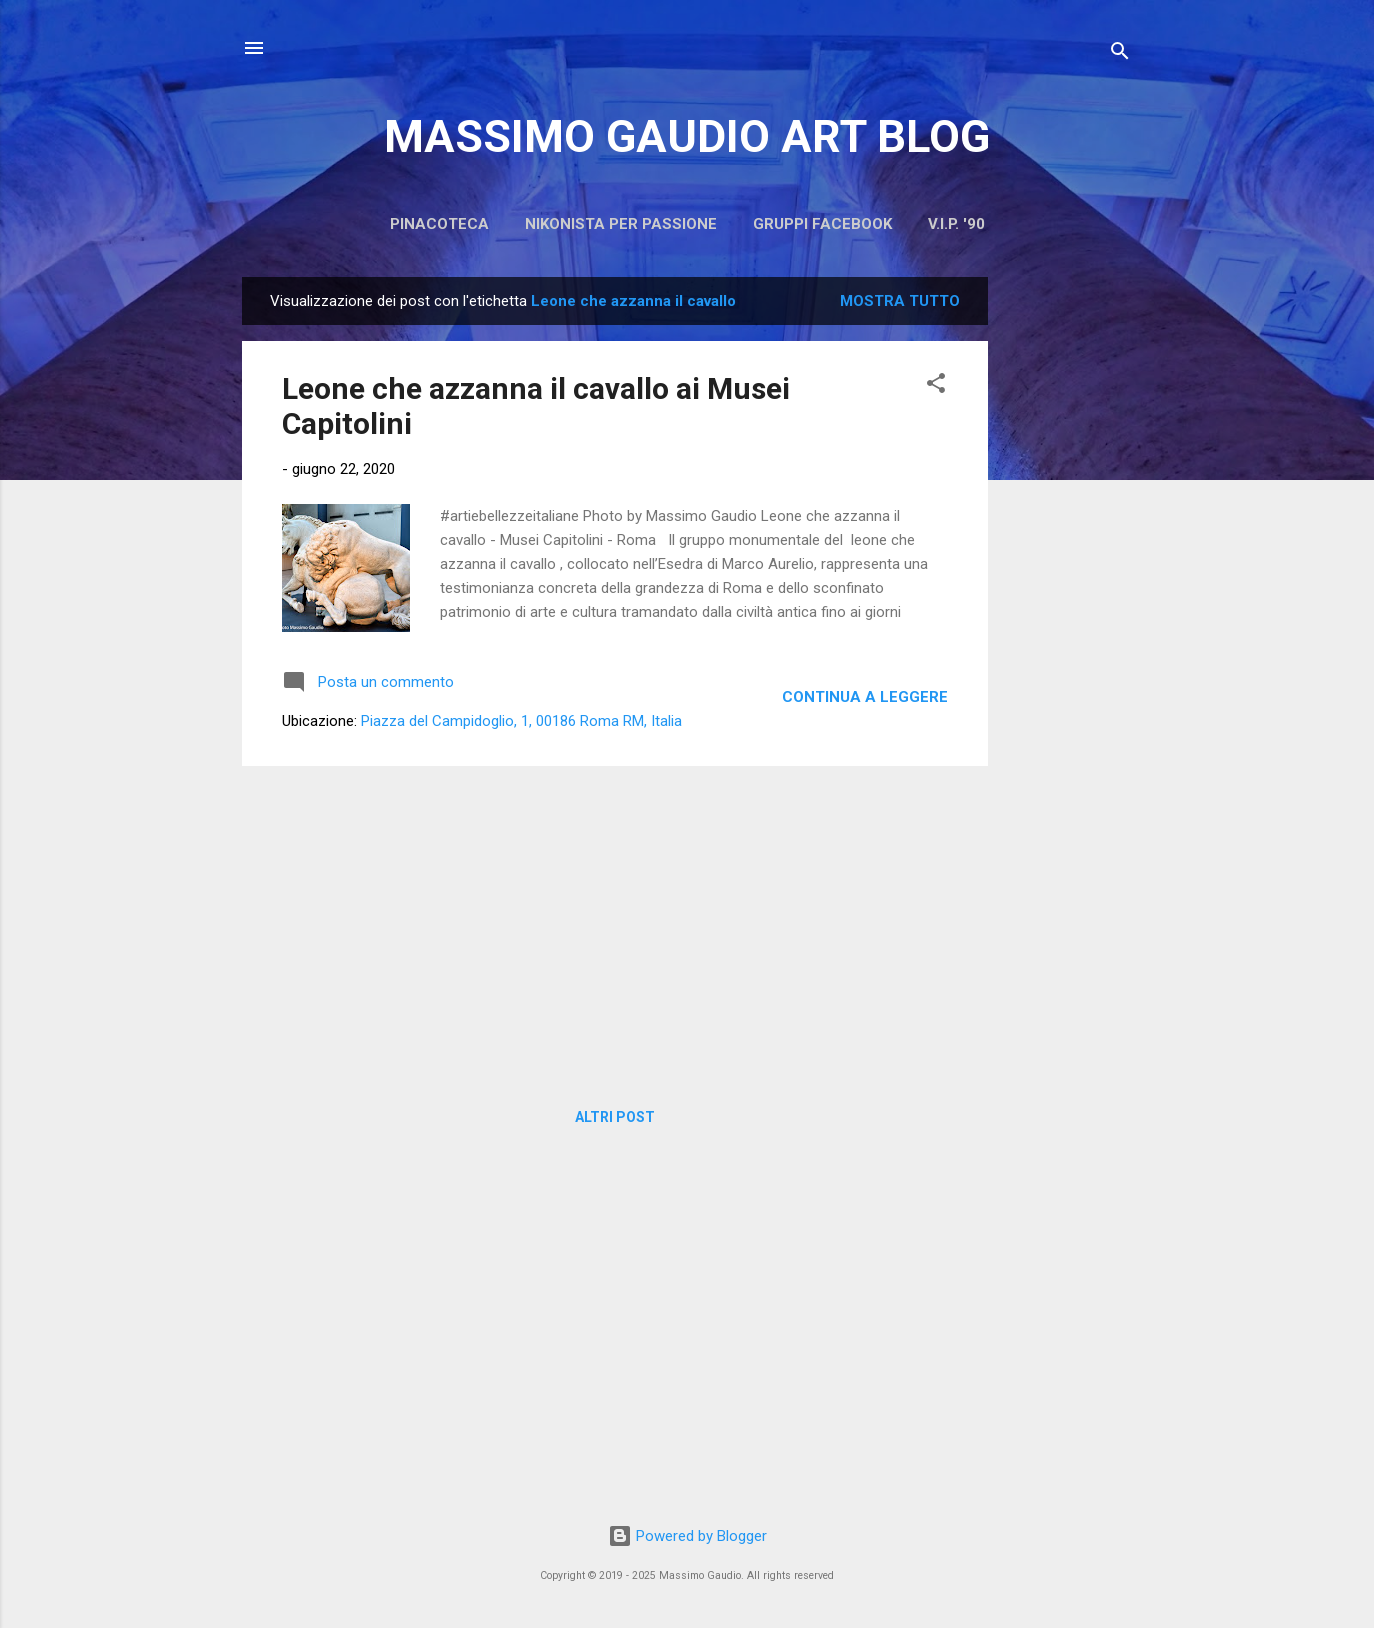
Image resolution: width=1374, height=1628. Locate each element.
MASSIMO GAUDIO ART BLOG (687, 136)
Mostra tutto (900, 301)
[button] (936, 386)
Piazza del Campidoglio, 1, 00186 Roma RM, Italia (521, 721)
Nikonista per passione (621, 224)
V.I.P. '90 (956, 224)
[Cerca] (1120, 54)
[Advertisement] (1068, 577)
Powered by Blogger (687, 1536)
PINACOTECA (439, 224)
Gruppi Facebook (822, 224)
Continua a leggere (865, 697)
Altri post (615, 1117)
